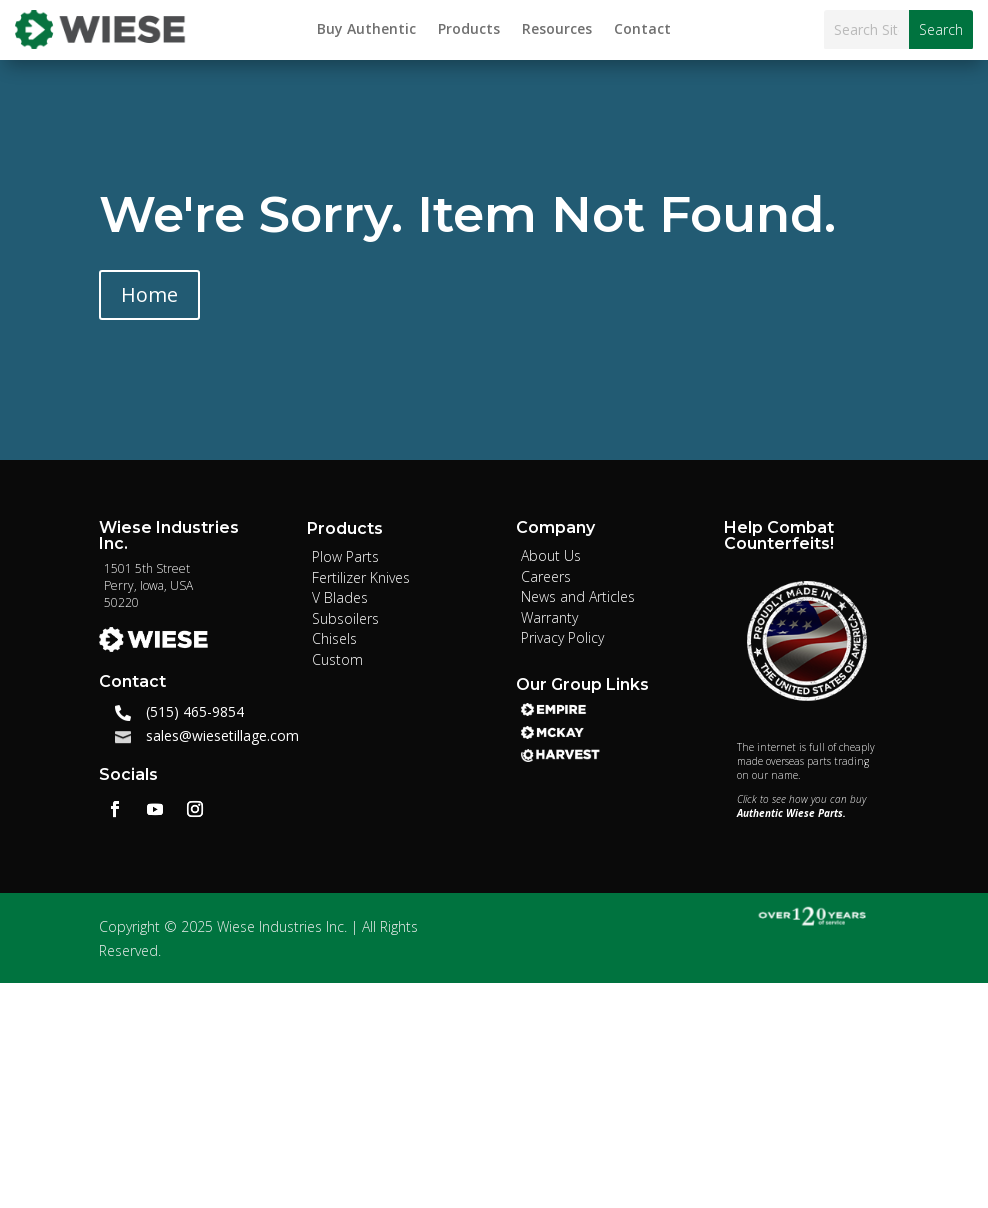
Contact (642, 30)
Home (149, 294)
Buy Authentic (366, 30)
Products (469, 30)
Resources (557, 30)
